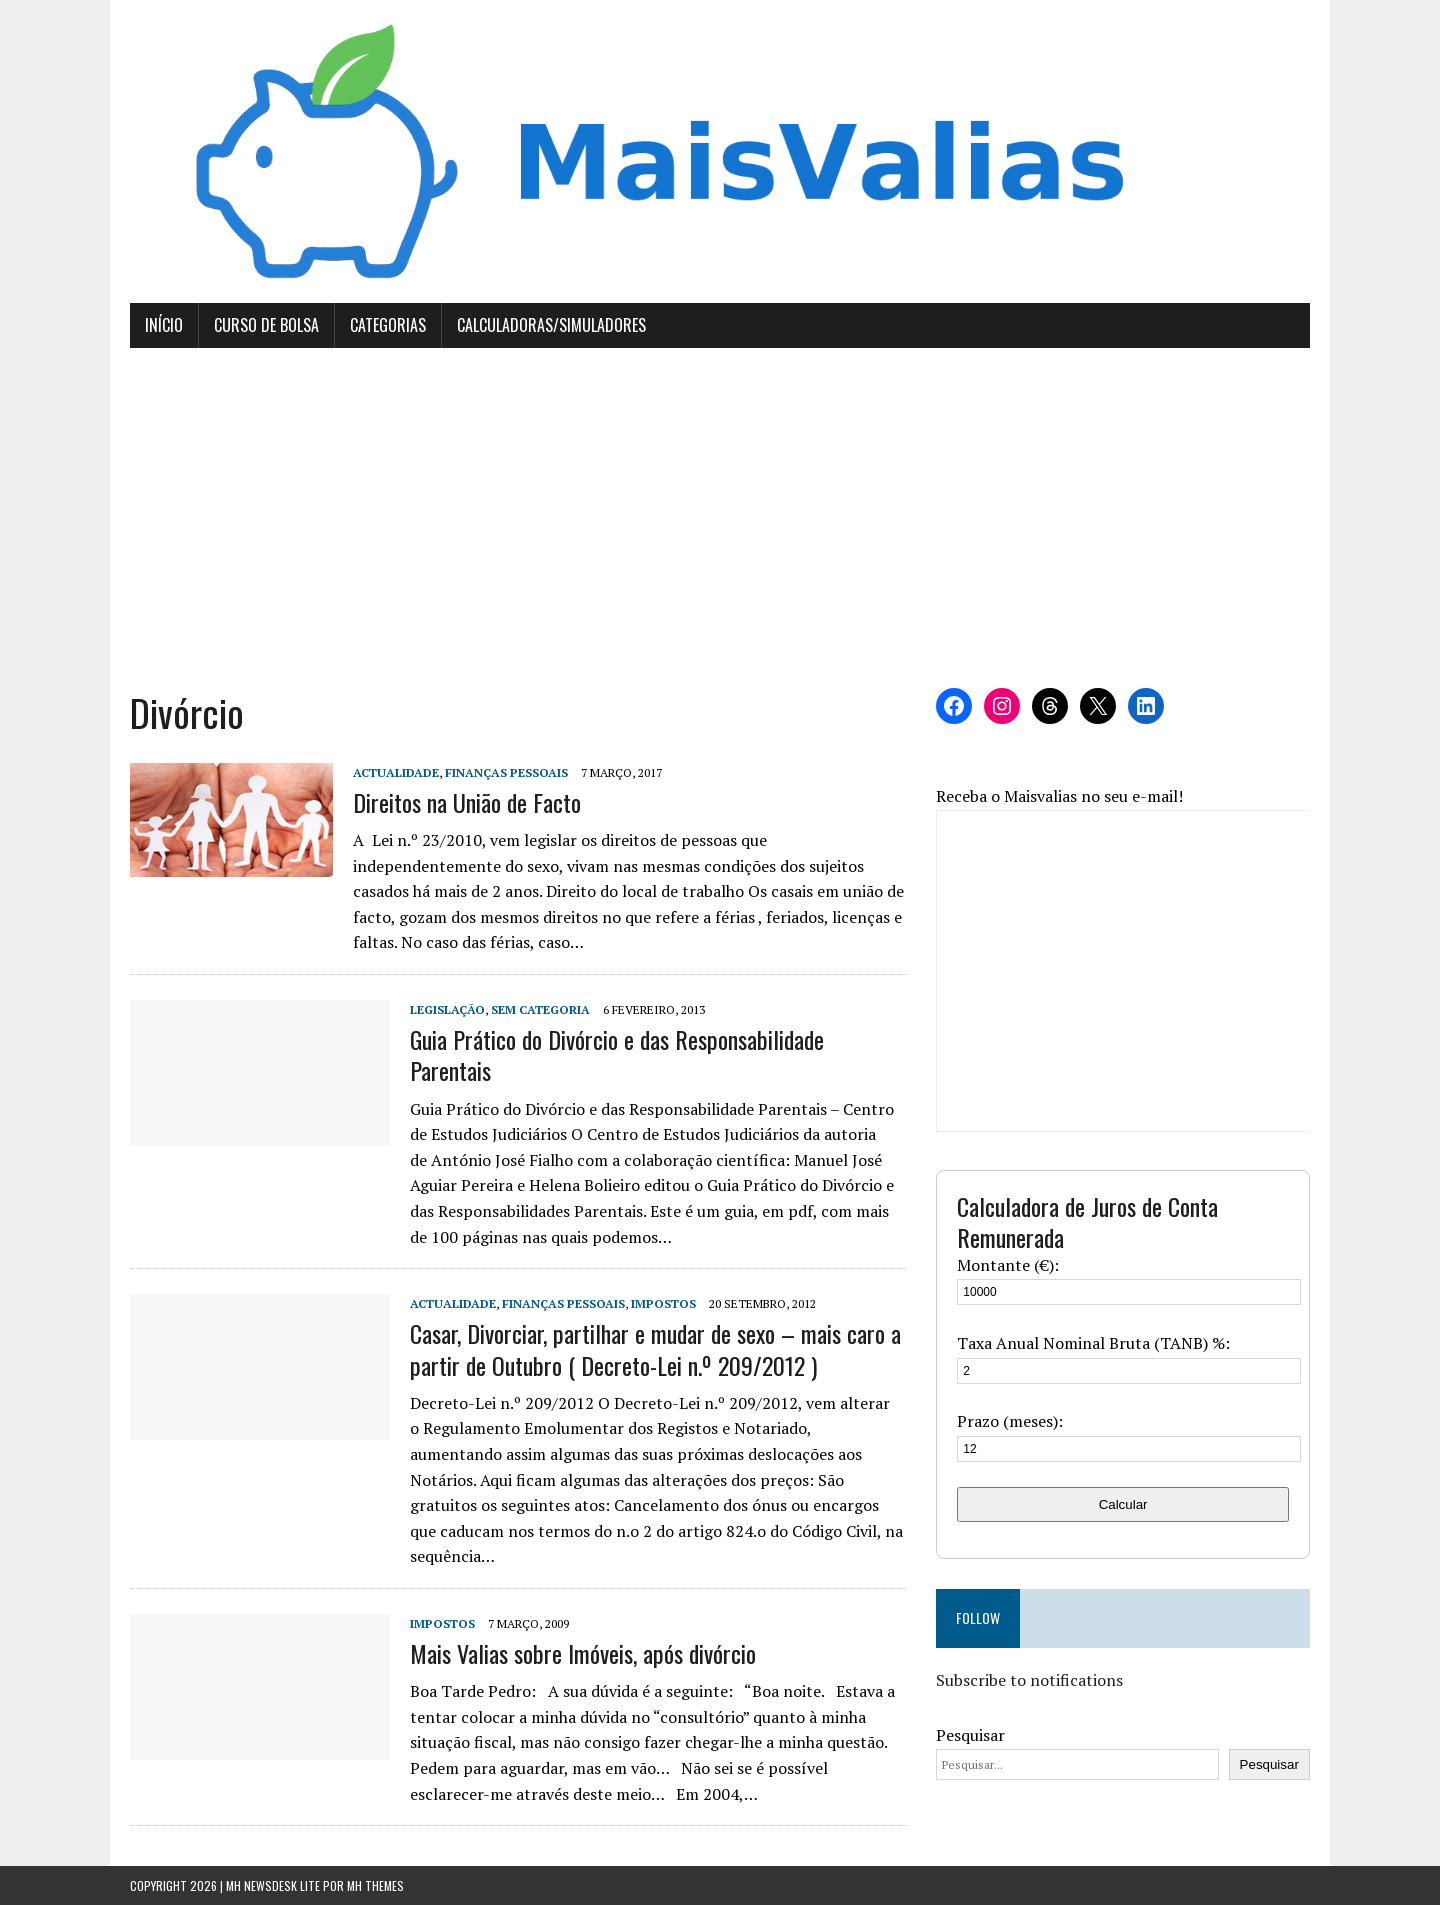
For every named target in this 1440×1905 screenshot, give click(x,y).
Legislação (447, 1009)
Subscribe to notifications (1029, 1680)
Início (164, 325)
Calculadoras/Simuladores (551, 325)
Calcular (1123, 1504)
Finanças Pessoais (506, 772)
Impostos (663, 1303)
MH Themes (375, 1885)
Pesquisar (970, 1735)
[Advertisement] (720, 518)
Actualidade (396, 772)
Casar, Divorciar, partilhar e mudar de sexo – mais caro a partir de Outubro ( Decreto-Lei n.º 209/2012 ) (655, 1348)
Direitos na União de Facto (467, 802)
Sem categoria (540, 1009)
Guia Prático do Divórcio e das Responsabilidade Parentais (617, 1054)
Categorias (388, 325)
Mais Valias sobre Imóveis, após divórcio (583, 1653)
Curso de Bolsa (266, 325)
